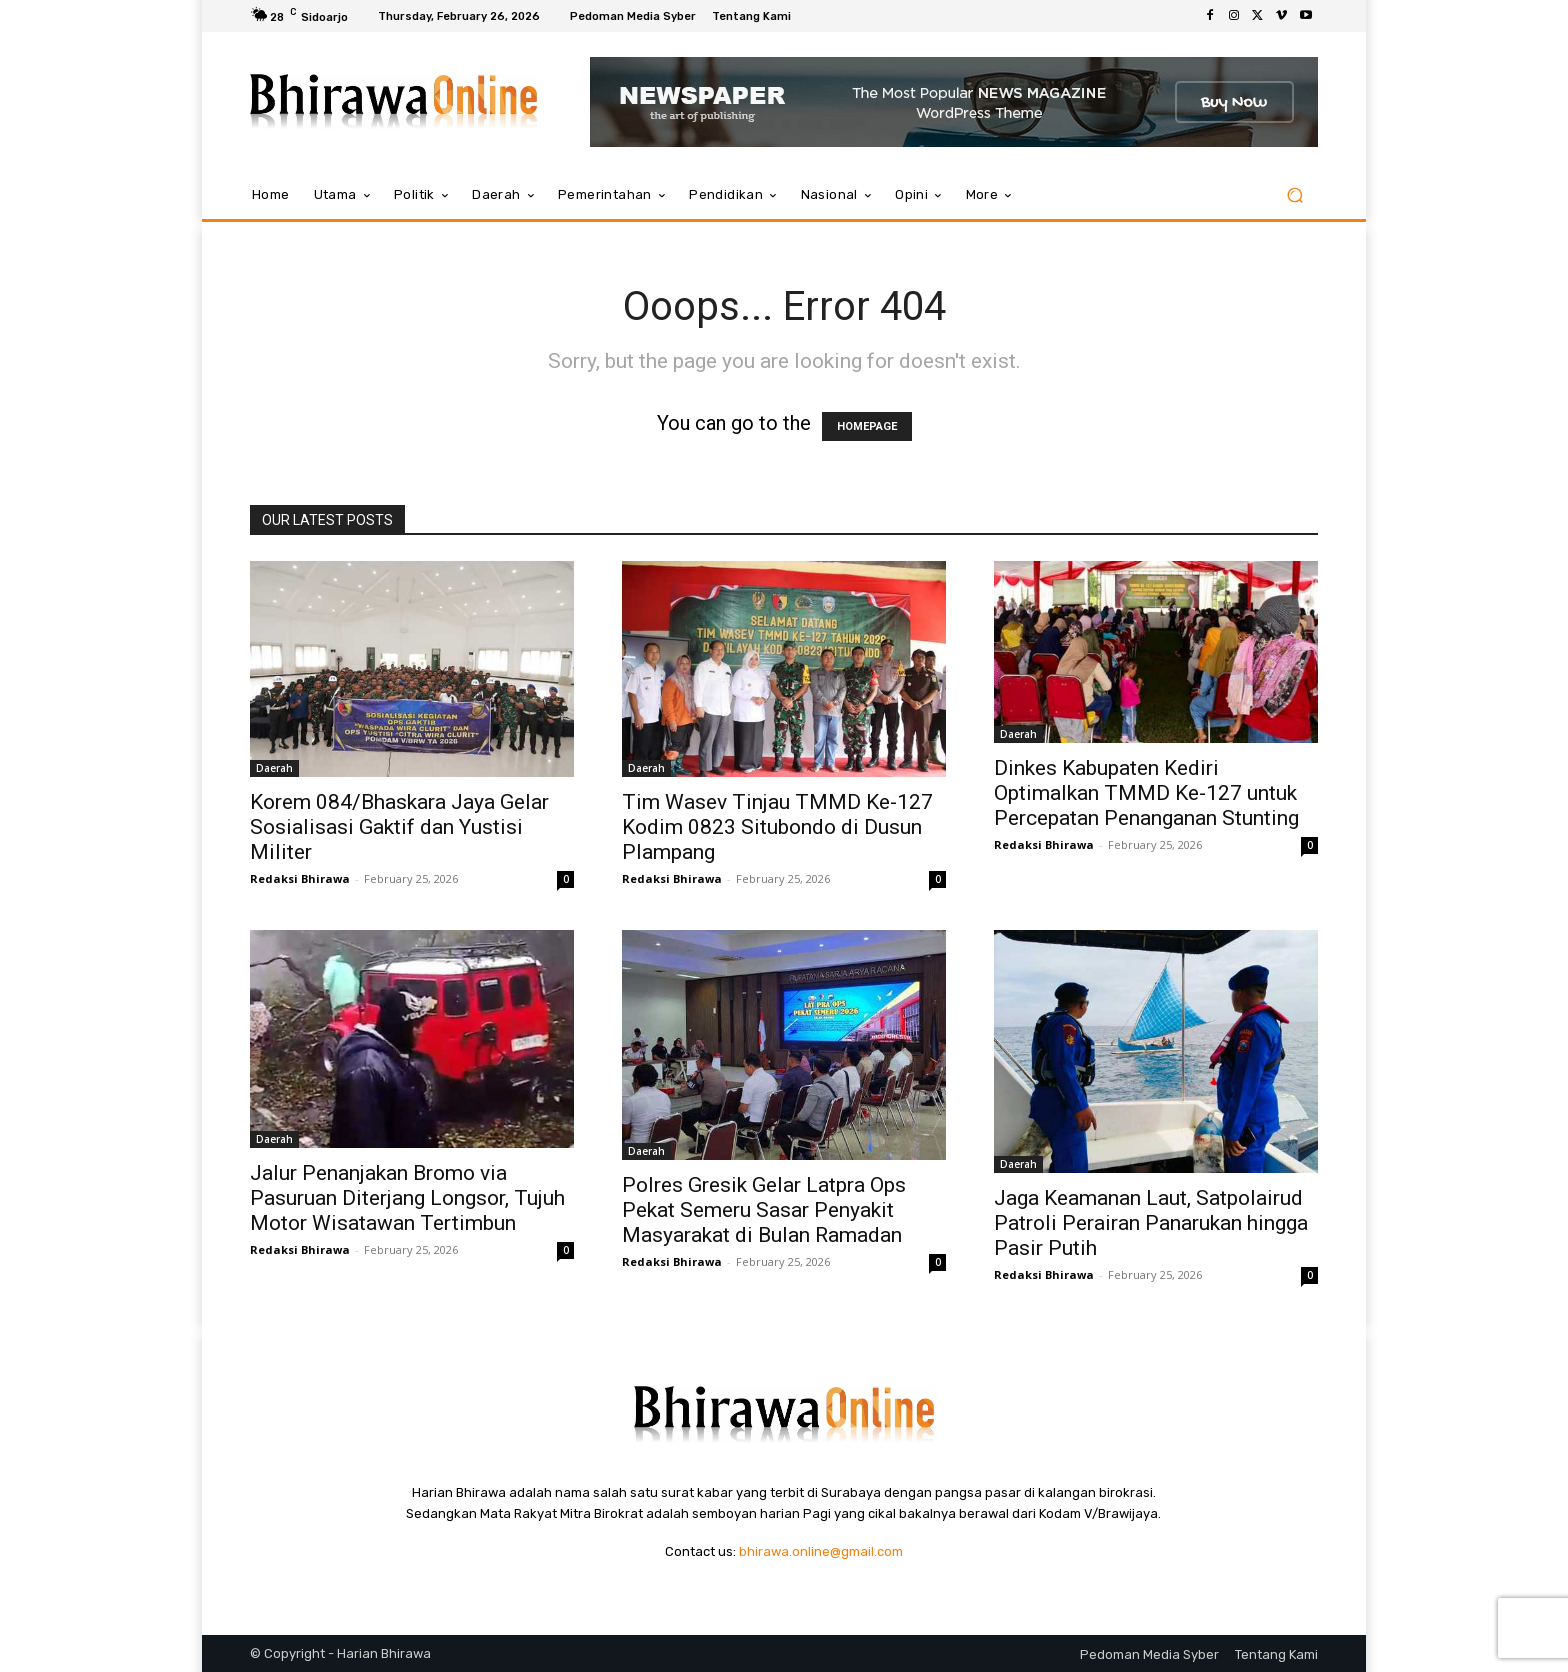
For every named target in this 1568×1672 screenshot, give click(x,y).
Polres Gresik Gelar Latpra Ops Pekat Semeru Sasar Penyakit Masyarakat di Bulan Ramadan (764, 1210)
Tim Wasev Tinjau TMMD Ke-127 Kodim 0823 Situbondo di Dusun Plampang (777, 827)
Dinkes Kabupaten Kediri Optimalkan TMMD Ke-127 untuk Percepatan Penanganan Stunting (1146, 793)
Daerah (274, 768)
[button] (1294, 195)
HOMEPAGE (867, 426)
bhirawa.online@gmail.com (821, 1551)
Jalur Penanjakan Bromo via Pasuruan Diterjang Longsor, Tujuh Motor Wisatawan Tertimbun (407, 1198)
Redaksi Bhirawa (300, 878)
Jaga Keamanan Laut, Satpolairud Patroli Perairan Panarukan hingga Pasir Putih (1151, 1223)
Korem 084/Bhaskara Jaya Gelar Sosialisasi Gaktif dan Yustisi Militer (399, 827)
